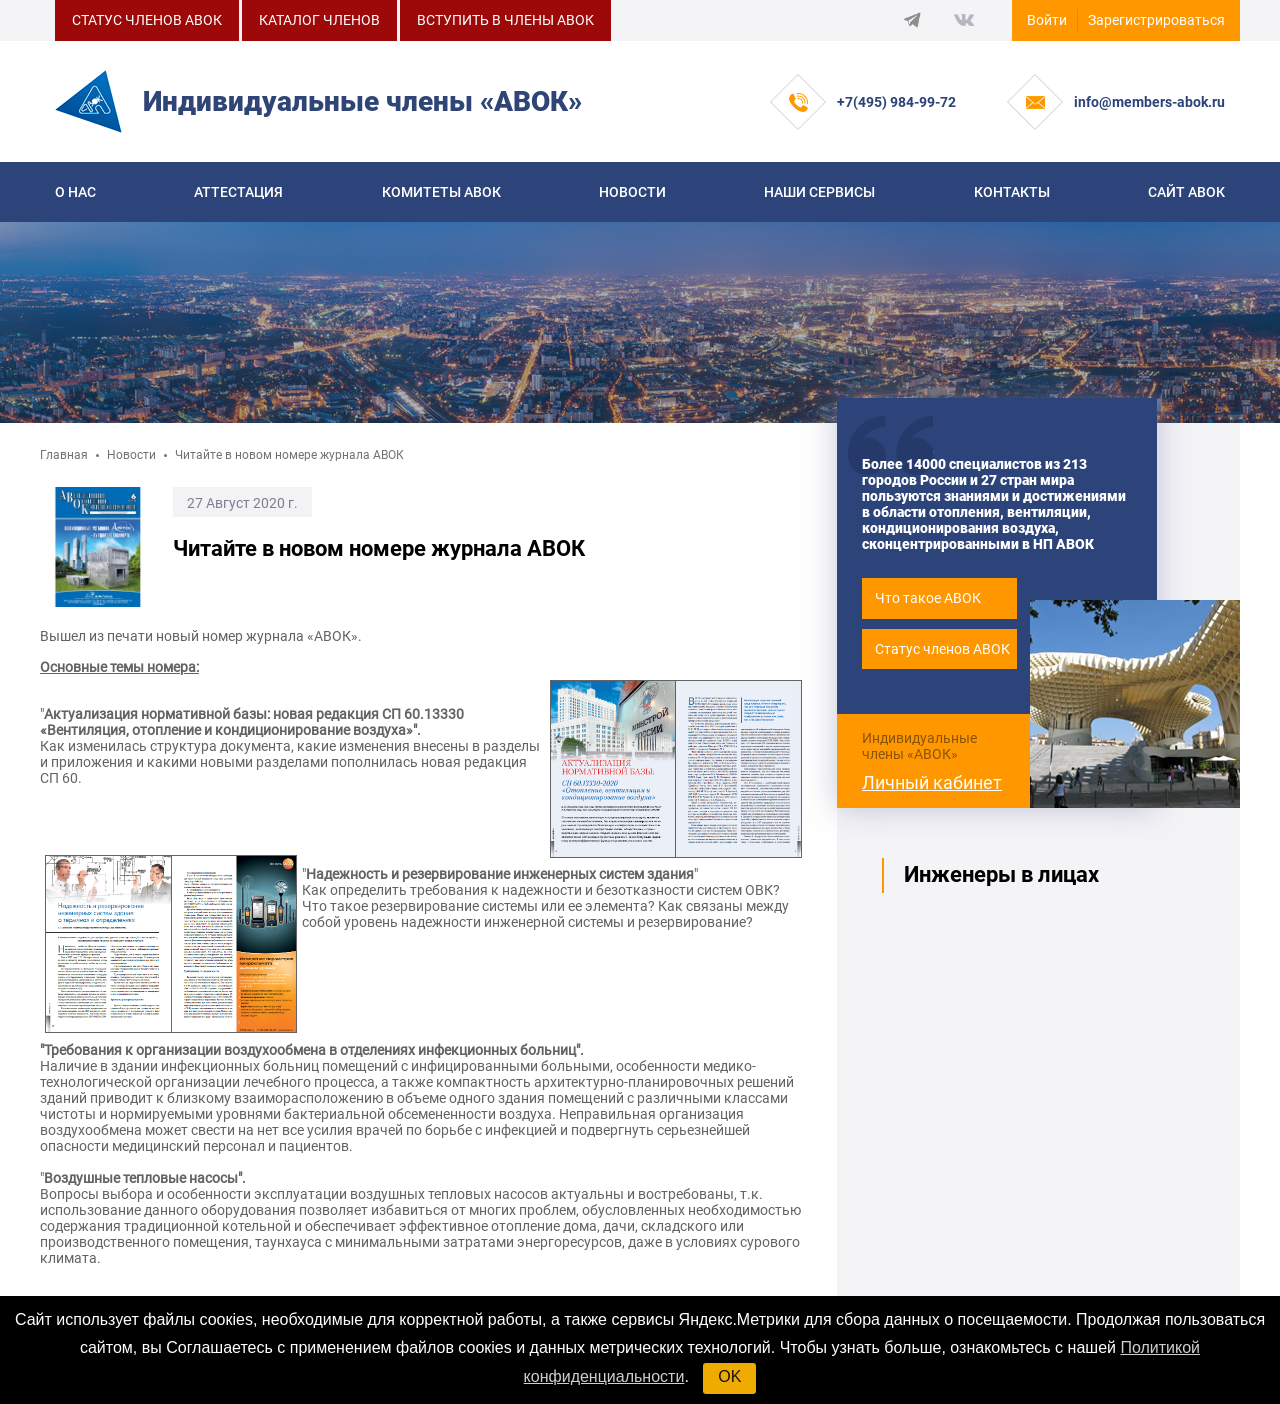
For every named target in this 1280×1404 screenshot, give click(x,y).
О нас (75, 192)
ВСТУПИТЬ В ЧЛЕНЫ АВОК (505, 20)
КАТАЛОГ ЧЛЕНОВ (319, 20)
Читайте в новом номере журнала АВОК (289, 455)
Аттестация (238, 192)
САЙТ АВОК (1186, 192)
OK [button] (729, 1376)
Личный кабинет (932, 782)
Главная (64, 455)
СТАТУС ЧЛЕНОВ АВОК (147, 20)
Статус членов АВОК (942, 649)
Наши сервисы (819, 192)
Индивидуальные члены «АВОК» (919, 746)
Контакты (1012, 192)
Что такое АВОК (928, 598)
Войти (1047, 20)
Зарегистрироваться (1156, 20)
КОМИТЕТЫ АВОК (441, 192)
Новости (632, 192)
